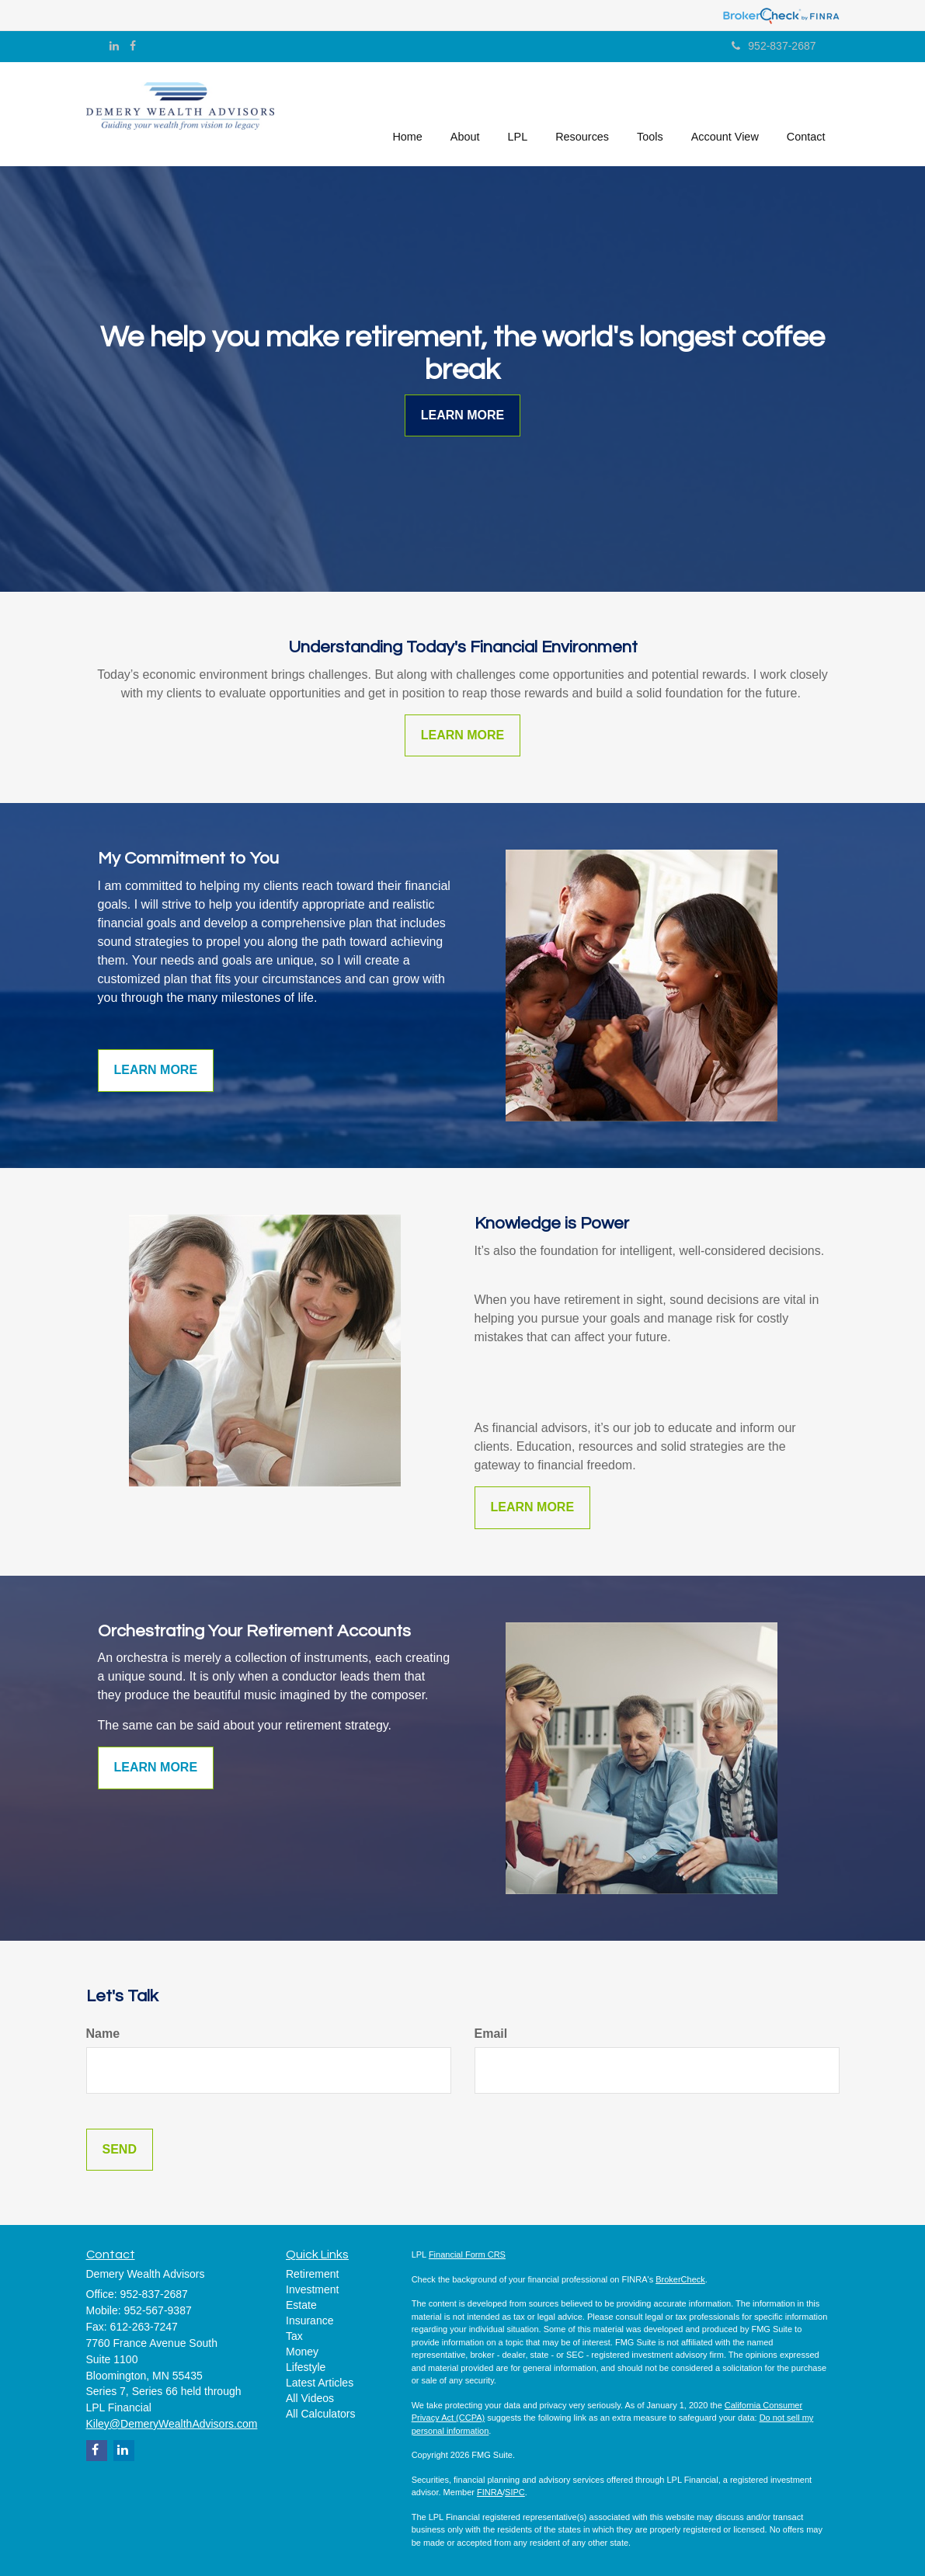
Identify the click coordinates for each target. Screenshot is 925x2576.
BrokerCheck (680, 2279)
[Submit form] (119, 2150)
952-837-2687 (773, 46)
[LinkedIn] (114, 46)
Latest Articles (319, 2382)
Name (103, 2033)
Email (491, 2033)
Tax (294, 2336)
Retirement (312, 2274)
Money (302, 2351)
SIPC (515, 2492)
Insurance (309, 2320)
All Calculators (320, 2413)
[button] (465, 112)
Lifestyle (305, 2367)
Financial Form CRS (467, 2254)
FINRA (489, 2492)
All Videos (310, 2398)
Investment (312, 2289)
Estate (301, 2305)
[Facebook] (133, 46)
